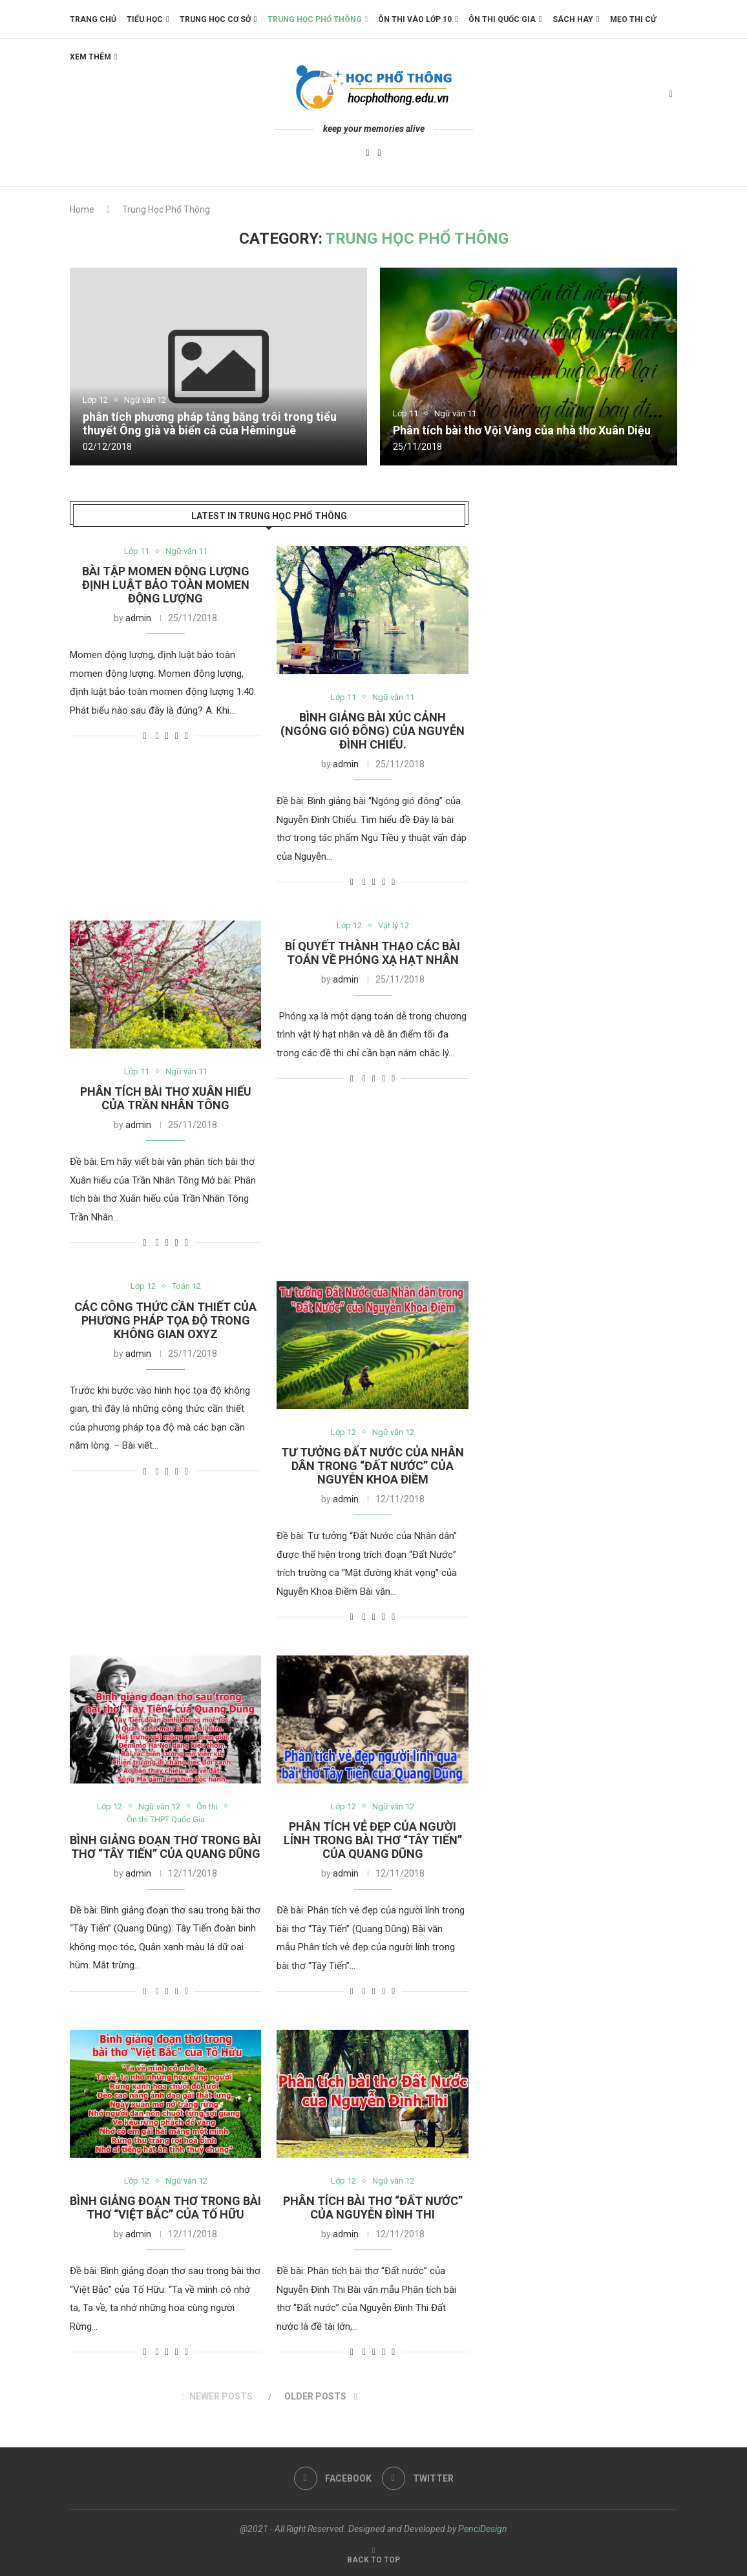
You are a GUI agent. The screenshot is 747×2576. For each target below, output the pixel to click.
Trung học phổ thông (315, 19)
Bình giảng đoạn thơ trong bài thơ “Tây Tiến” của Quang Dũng (165, 1846)
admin (138, 618)
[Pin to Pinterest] (176, 736)
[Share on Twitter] (167, 736)
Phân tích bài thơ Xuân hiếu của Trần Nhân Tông (165, 1098)
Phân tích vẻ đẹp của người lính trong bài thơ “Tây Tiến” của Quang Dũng (373, 1840)
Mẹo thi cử (633, 19)
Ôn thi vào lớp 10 (415, 19)
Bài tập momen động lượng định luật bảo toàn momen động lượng (165, 585)
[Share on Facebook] (157, 736)
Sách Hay (572, 19)
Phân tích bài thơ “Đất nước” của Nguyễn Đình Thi (373, 2208)
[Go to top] (373, 2559)
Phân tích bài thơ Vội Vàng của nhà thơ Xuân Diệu (522, 430)
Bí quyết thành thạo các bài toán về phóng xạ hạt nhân (372, 952)
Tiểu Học (145, 19)
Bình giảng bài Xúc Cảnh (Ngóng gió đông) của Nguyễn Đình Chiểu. (372, 730)
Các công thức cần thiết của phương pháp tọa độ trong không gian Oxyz (165, 1320)
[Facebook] (367, 154)
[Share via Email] (186, 736)
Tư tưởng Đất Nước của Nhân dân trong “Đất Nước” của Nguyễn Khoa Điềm (372, 1466)
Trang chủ (93, 19)
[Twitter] (379, 154)
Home (82, 209)
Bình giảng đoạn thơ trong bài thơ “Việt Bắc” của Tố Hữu (165, 2208)
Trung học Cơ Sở (215, 19)
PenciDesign (482, 2529)
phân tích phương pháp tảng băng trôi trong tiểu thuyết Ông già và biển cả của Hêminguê (210, 423)
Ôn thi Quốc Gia (502, 19)
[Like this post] (144, 736)
